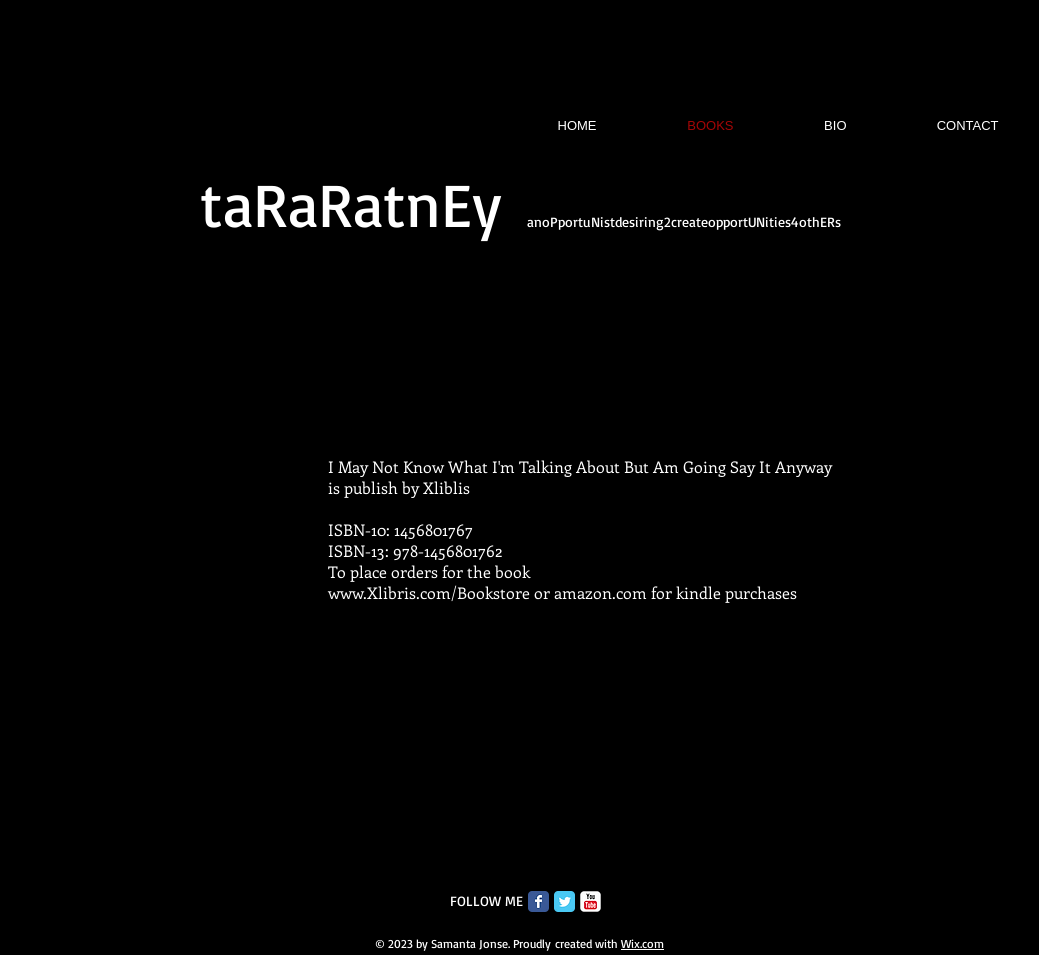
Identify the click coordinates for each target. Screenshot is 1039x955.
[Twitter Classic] (564, 901)
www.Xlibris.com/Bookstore (429, 592)
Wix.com (642, 943)
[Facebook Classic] (538, 901)
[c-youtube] (590, 901)
